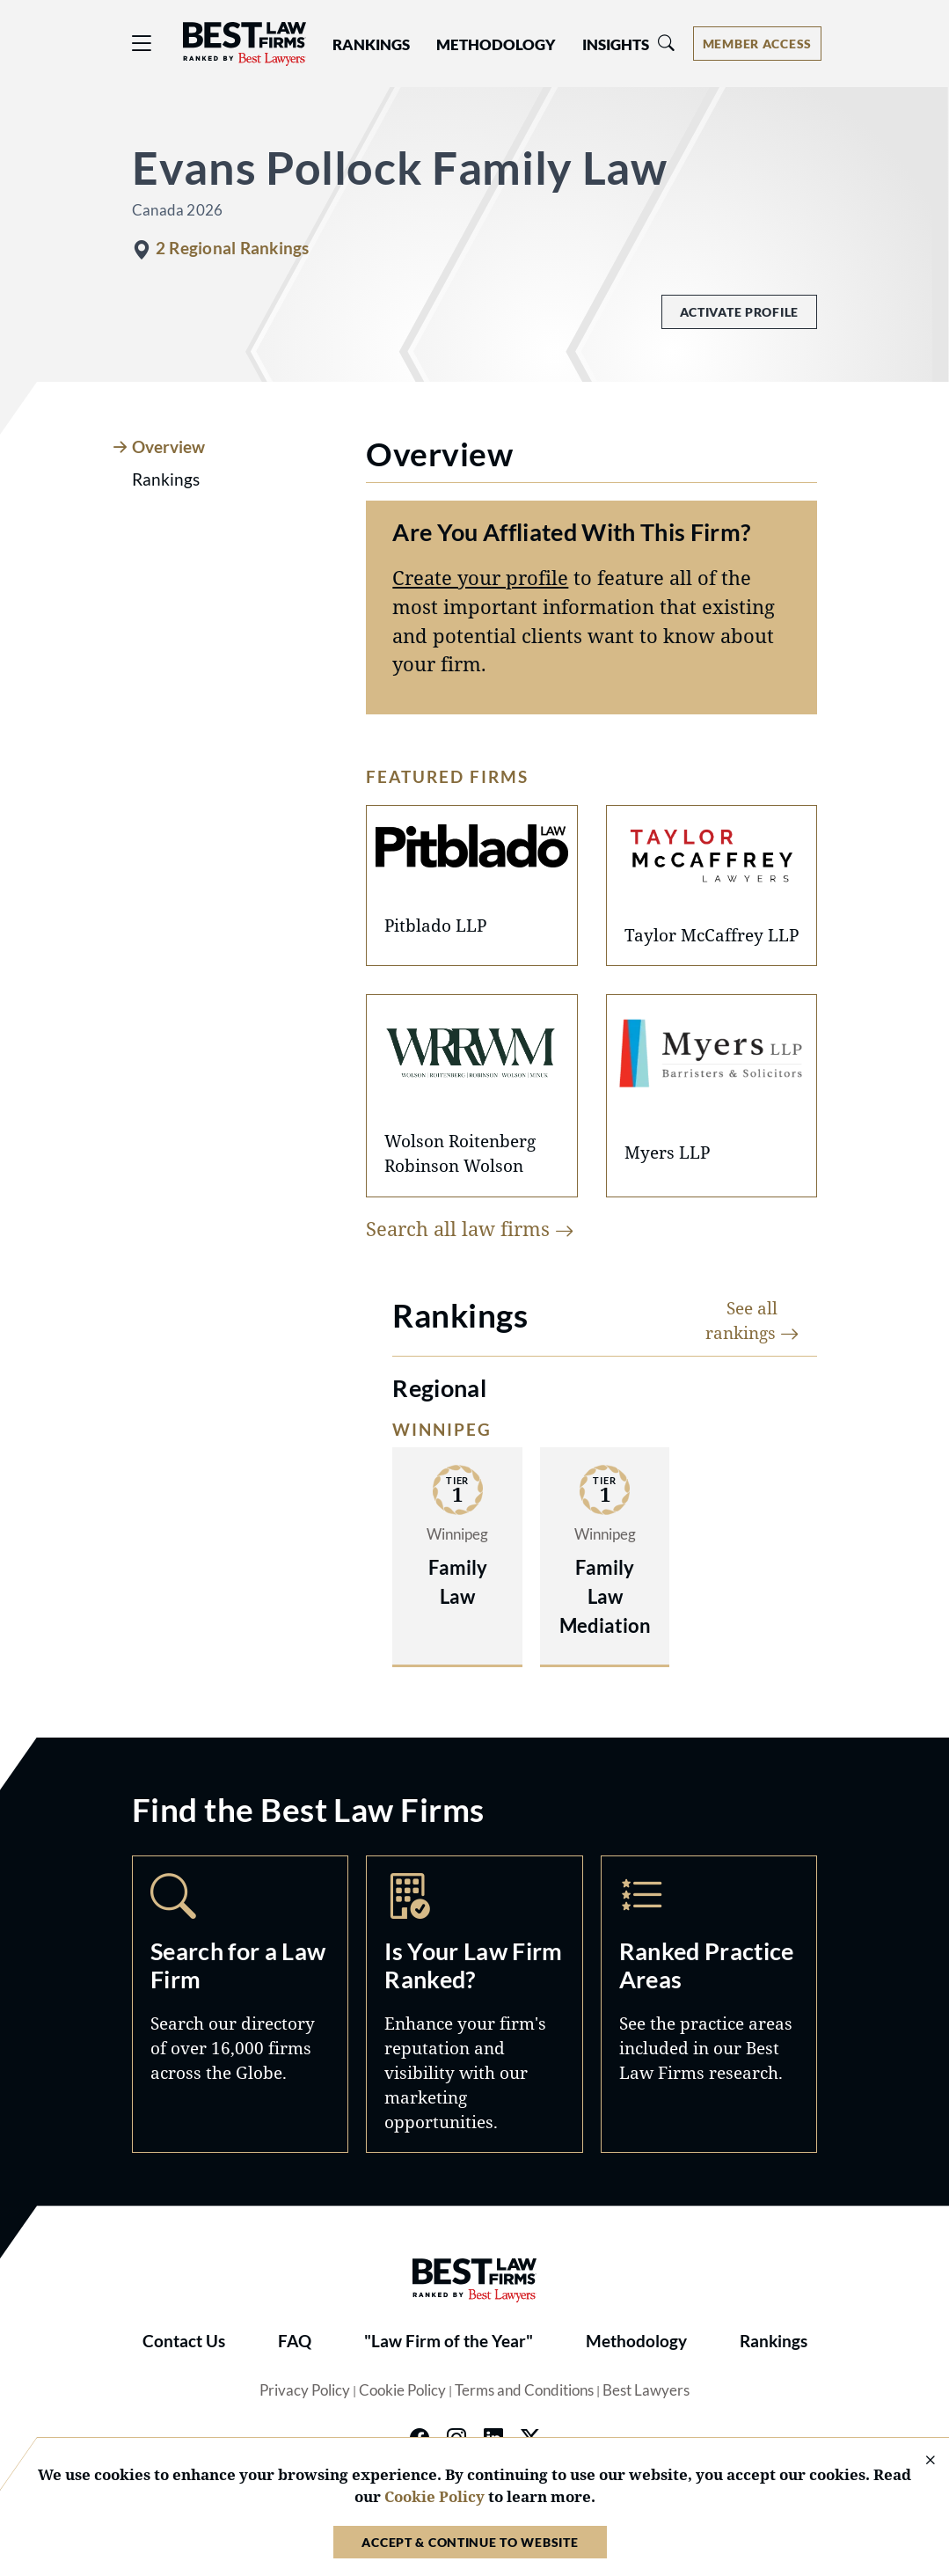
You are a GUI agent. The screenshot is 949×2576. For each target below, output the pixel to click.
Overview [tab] (168, 447)
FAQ (294, 2341)
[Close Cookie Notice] (919, 2461)
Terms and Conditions (524, 2390)
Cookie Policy (402, 2390)
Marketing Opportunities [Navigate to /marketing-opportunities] (474, 2004)
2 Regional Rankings (232, 248)
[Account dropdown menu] (757, 43)
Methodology (636, 2341)
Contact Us (183, 2341)
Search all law (470, 1228)
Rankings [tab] (166, 479)
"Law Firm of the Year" (448, 2341)
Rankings (773, 2341)
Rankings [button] (371, 45)
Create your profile (480, 577)
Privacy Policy (304, 2390)
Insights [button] (615, 45)
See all (752, 1320)
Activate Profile (739, 311)
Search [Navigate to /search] (240, 2004)
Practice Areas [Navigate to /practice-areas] (709, 2004)
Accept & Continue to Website (469, 2542)
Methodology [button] (496, 45)
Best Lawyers (646, 2390)
